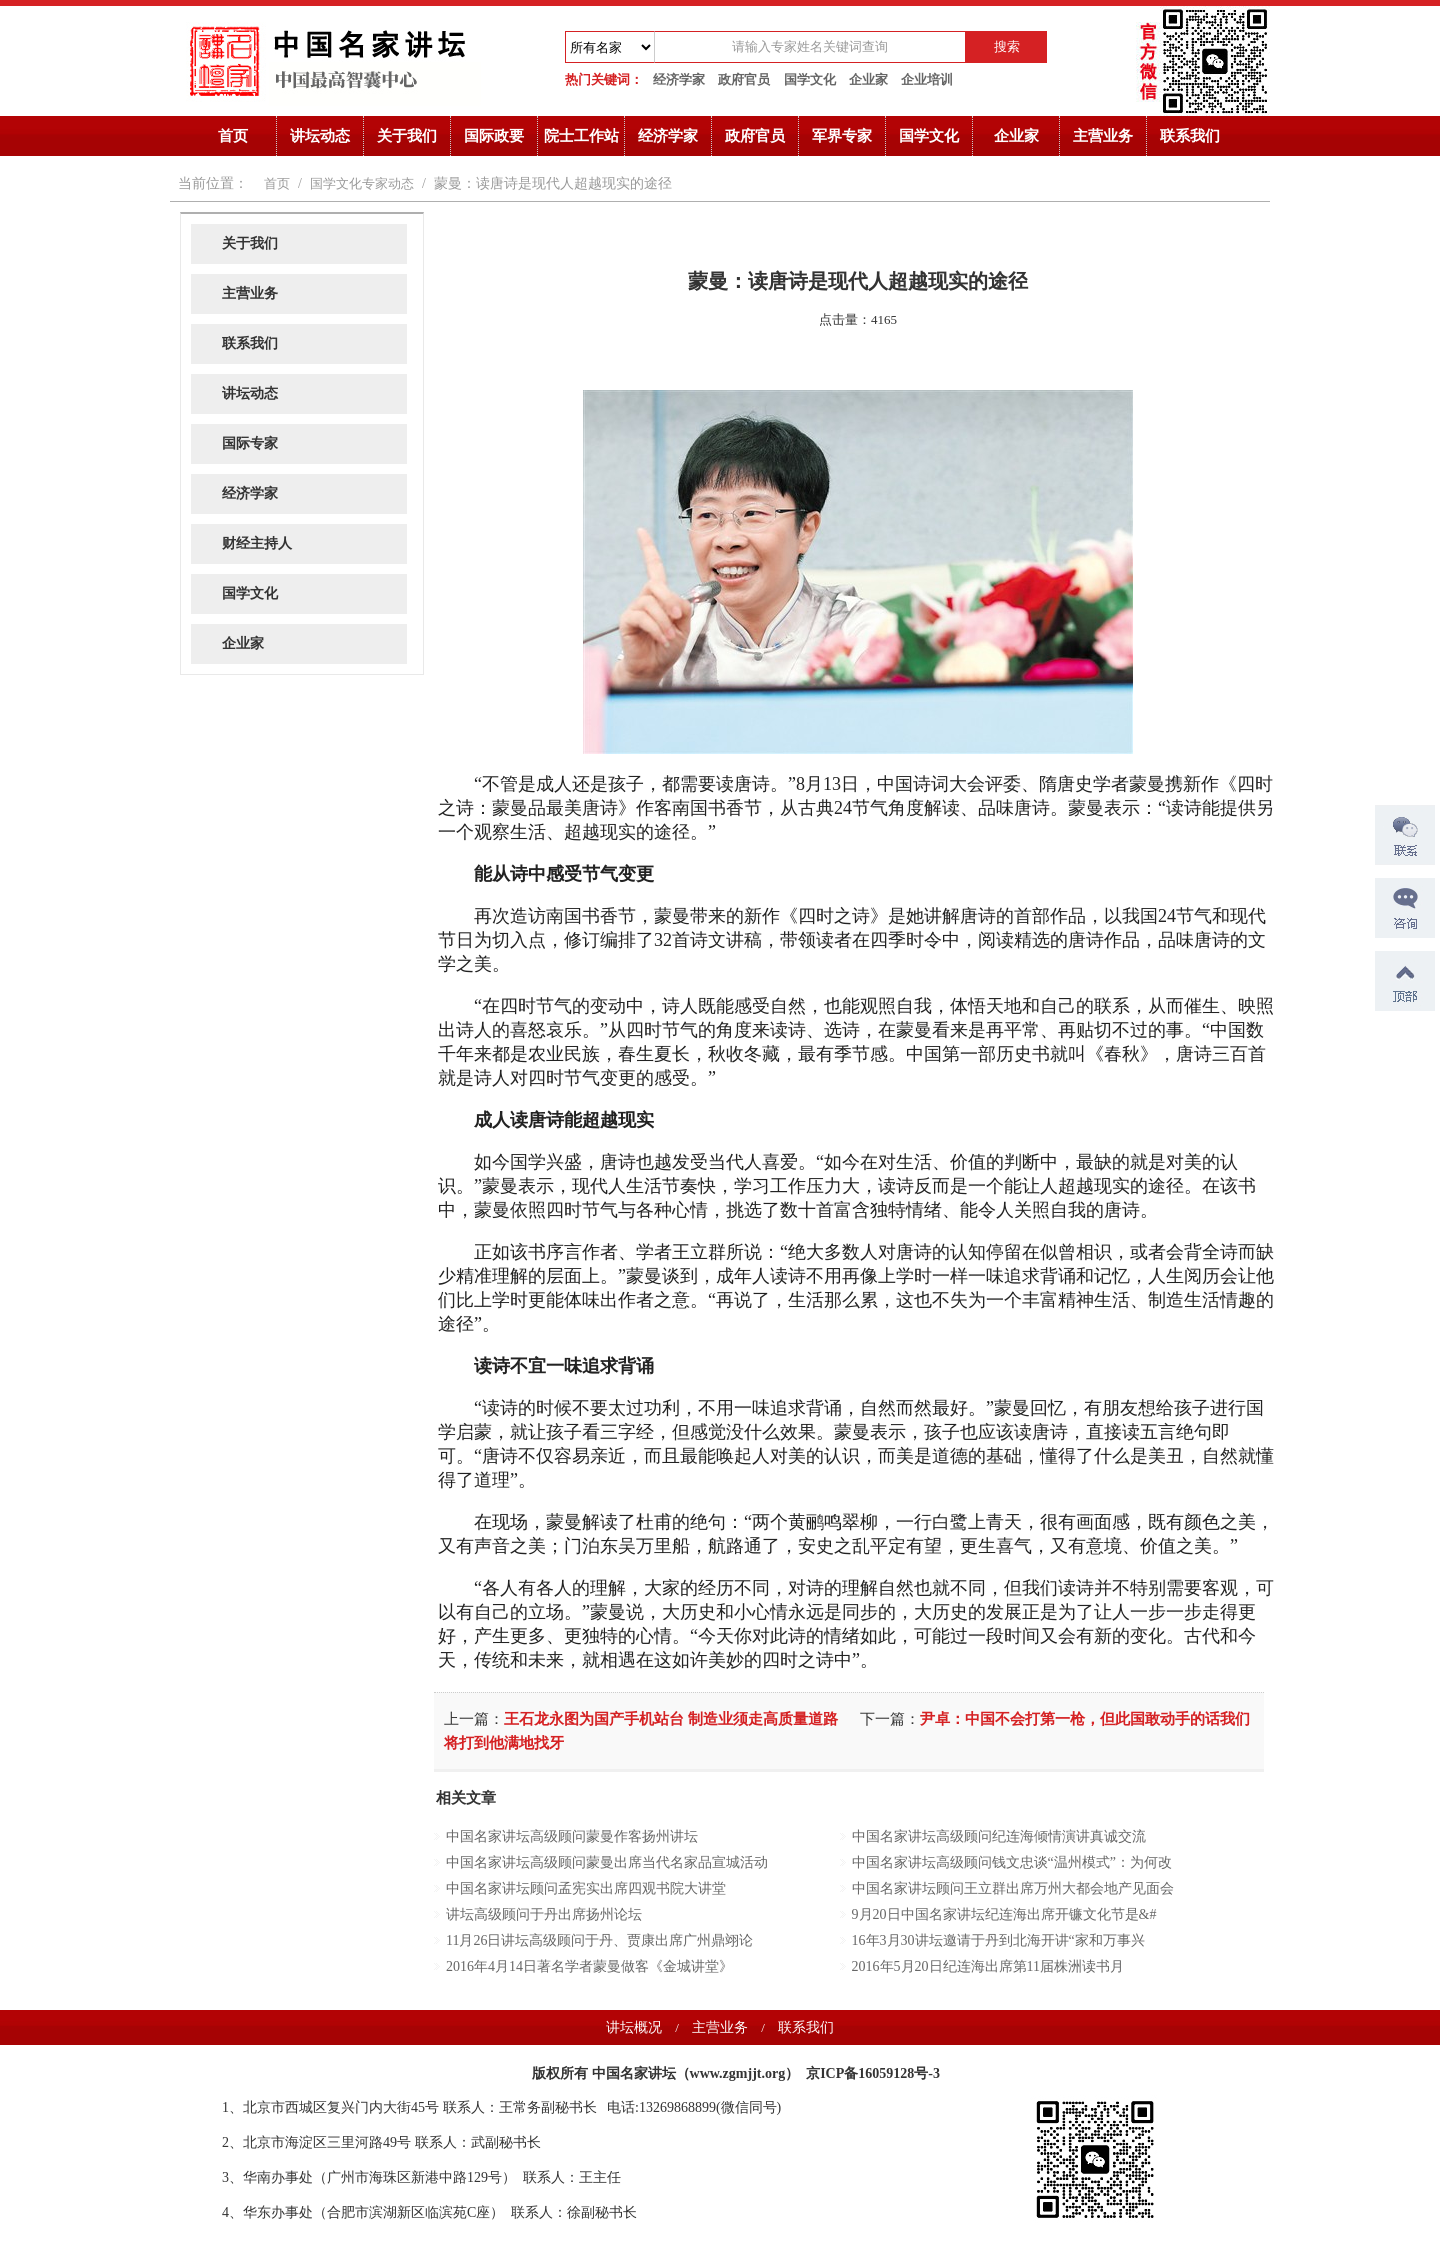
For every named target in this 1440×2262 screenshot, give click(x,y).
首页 (233, 136)
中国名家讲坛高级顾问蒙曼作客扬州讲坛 (572, 1836)
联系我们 (1190, 136)
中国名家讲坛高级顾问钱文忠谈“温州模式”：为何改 (1012, 1862)
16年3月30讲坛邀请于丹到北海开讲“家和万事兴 (998, 1940)
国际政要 (494, 136)
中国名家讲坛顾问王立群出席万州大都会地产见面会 (1013, 1888)
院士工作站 (581, 136)
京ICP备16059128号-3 (873, 2073)
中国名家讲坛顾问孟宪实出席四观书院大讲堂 (586, 1888)
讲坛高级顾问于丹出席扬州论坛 (544, 1914)
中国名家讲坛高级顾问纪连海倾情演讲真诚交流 (999, 1836)
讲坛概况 (634, 2027)
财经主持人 (257, 543)
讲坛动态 (320, 136)
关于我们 (407, 136)
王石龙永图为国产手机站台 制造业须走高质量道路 (671, 1719)
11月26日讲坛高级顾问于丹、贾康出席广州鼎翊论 (599, 1940)
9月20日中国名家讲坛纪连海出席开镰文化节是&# (1004, 1914)
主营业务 (1103, 136)
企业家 (868, 79)
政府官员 (744, 79)
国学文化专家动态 (362, 183)
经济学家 (679, 79)
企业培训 (927, 79)
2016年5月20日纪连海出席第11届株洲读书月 (988, 1966)
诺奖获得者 (205, 2068)
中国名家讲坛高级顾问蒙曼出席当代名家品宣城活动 (607, 1862)
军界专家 (842, 136)
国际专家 (250, 443)
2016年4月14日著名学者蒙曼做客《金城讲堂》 (589, 1966)
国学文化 (810, 79)
